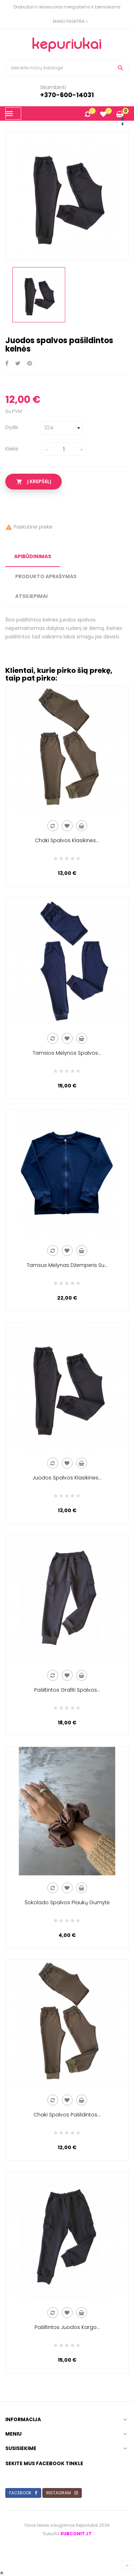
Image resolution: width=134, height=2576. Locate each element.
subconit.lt (76, 2534)
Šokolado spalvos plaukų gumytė (67, 1902)
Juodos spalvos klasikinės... (67, 1477)
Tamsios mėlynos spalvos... (67, 1052)
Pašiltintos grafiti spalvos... (67, 1689)
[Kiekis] (63, 449)
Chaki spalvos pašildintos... (67, 2114)
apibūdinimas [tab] (32, 556)
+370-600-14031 (67, 94)
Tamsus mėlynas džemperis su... (67, 1265)
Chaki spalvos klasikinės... (67, 840)
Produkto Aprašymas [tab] (46, 576)
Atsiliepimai (31, 596)
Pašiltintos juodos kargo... (67, 2327)
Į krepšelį (33, 482)
